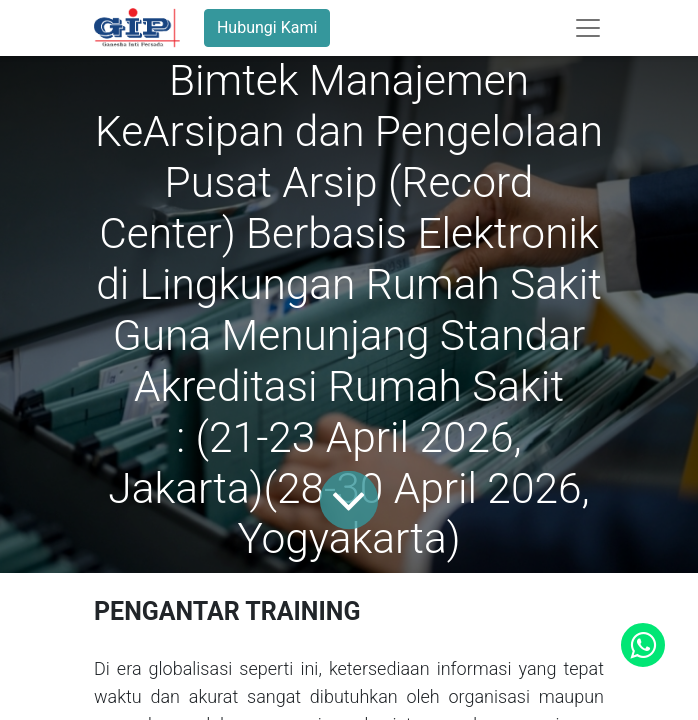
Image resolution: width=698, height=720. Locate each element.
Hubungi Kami (267, 27)
